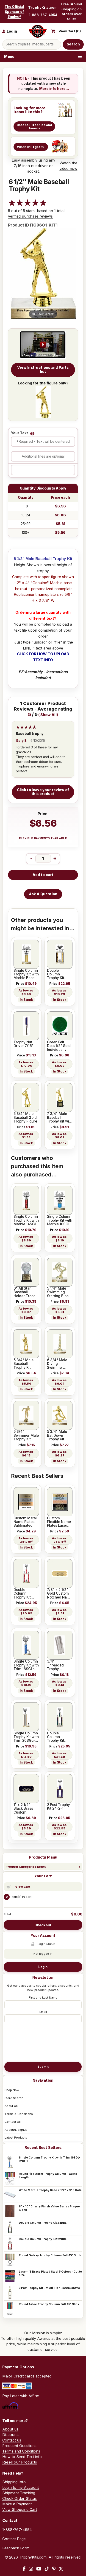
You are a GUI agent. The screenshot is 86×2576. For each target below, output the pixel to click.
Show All (48, 715)
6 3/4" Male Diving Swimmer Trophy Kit (57, 1363)
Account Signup (16, 2129)
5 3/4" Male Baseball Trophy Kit (23, 1363)
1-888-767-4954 (43, 15)
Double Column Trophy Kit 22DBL (43, 2239)
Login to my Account (20, 2487)
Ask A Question (43, 894)
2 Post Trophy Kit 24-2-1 (58, 1807)
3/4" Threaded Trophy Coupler (55, 1665)
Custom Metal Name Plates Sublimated (25, 1522)
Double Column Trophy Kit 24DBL (43, 2222)
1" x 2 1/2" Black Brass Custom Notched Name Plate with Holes (26, 1808)
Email (43, 2011)
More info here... (54, 89)
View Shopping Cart (19, 2509)
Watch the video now (68, 166)
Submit (43, 2066)
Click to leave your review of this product (43, 792)
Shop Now (12, 2090)
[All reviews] (27, 205)
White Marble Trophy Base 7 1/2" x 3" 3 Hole (50, 2190)
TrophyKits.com (43, 8)
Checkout (42, 1925)
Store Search (14, 2098)
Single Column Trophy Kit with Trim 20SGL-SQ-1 (26, 1737)
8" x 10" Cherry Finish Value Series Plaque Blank (49, 2208)
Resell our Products (19, 2462)
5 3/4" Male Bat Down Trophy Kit (57, 1435)
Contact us (11, 2440)
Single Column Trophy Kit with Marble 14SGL (26, 1220)
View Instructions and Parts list (43, 369)
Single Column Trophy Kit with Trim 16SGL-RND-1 (49, 2159)
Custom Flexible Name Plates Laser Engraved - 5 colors (59, 1522)
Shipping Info (14, 2482)
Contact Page (14, 2539)
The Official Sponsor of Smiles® (14, 11)
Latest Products (16, 2137)
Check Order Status (19, 2498)
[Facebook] (24, 2568)
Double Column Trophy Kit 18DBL (55, 974)
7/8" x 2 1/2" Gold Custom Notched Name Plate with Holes (59, 1593)
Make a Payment (17, 2504)
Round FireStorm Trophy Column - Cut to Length (48, 2175)
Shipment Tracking (18, 2493)
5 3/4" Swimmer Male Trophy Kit (26, 1435)
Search (73, 44)
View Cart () (69, 31)
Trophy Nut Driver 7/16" (24, 1044)
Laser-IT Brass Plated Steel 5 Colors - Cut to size (50, 2273)
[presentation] (43, 2041)
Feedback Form (15, 2548)
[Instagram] (31, 2568)
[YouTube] (39, 2568)
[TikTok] (47, 2568)
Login (42, 1967)
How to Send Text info (22, 2456)
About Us (11, 2106)
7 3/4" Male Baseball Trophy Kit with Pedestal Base (59, 1117)
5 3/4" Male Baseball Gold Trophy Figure (25, 1117)
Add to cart (43, 875)
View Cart (22, 1886)
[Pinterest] (53, 2568)
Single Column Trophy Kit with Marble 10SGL (59, 1220)
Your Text (19, 433)
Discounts (10, 2434)
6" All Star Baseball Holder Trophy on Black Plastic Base (26, 1292)
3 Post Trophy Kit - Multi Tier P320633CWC (49, 2288)
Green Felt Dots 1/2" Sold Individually (59, 1046)
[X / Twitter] (61, 2568)
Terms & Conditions (19, 2114)
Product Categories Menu (26, 1866)
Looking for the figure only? (43, 399)
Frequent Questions (19, 2445)
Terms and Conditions (21, 2451)
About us (10, 2429)
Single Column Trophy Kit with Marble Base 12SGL (26, 974)
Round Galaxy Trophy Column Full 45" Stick (50, 2255)
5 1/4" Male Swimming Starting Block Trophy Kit (58, 1292)
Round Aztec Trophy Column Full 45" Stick (49, 2304)
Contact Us (13, 2121)
